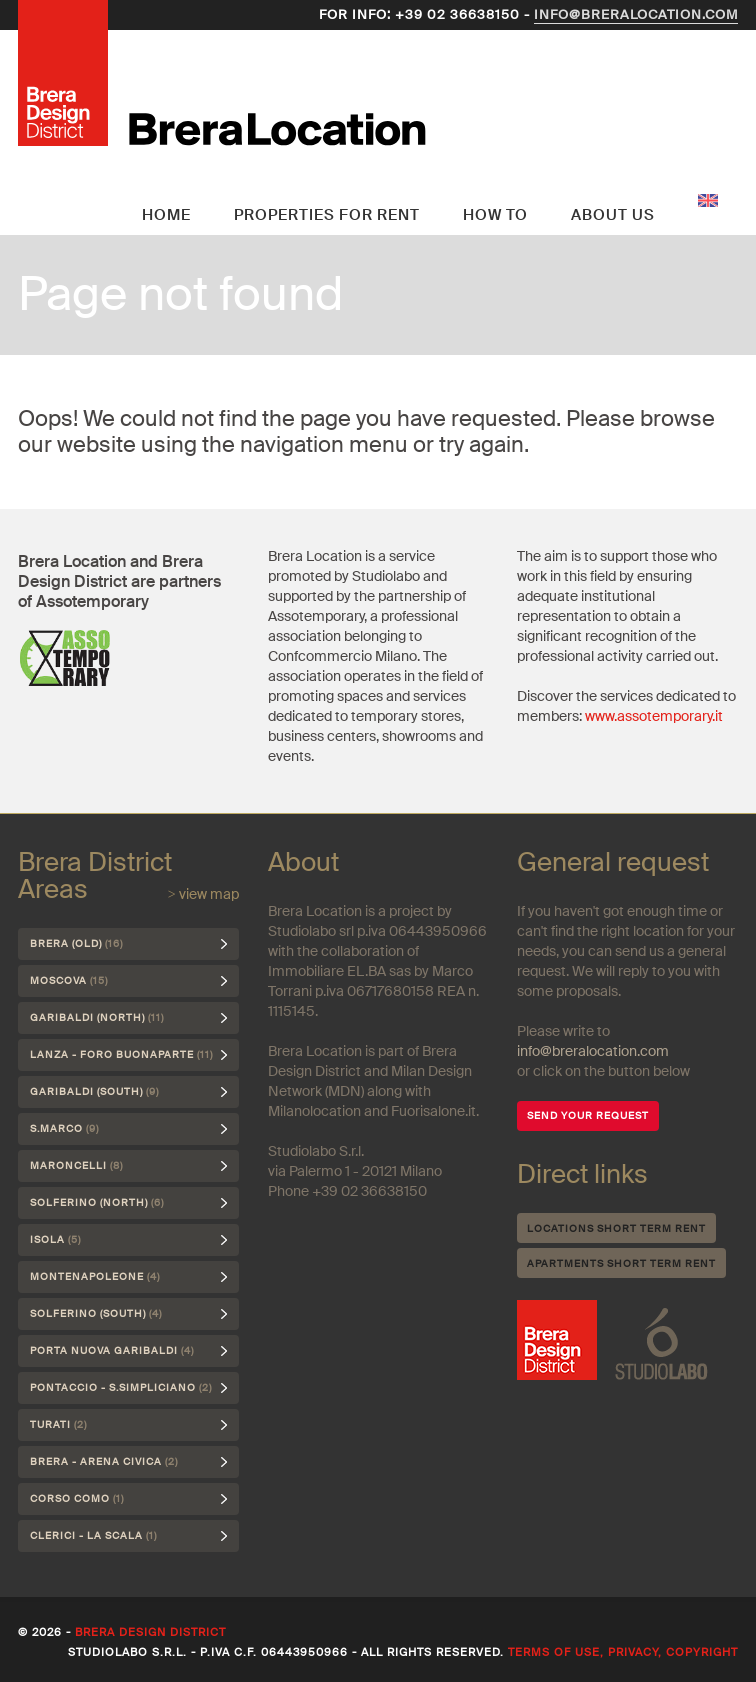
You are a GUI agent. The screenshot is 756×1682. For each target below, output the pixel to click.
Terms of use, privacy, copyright (623, 1652)
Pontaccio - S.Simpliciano (121, 1387)
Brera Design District (150, 1632)
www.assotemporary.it (654, 716)
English (708, 200)
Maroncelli (76, 1165)
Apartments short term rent (621, 1263)
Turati (58, 1424)
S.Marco (64, 1128)
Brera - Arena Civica (104, 1461)
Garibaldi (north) (97, 1017)
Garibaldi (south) (94, 1091)
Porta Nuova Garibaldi (112, 1350)
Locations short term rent (616, 1228)
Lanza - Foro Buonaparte (121, 1054)
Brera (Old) (76, 943)
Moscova (69, 980)
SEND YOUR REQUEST (588, 1115)
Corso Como (77, 1498)
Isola (55, 1239)
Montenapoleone (95, 1276)
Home (166, 215)
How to (495, 215)
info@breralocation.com (636, 14)
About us (613, 215)
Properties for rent (327, 215)
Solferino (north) (97, 1202)
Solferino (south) (96, 1313)
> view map (203, 894)
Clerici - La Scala (93, 1535)
